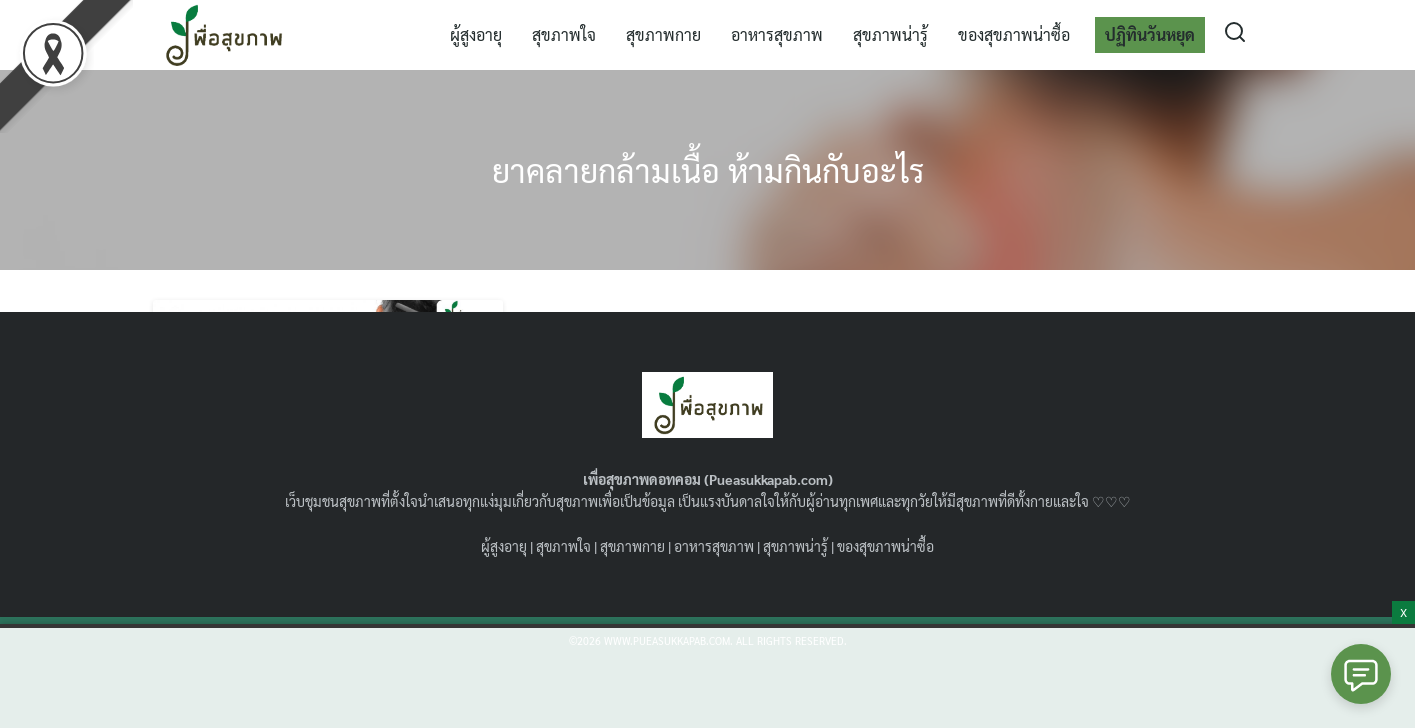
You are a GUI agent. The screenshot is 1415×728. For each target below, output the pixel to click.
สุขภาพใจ (564, 34)
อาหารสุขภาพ (777, 34)
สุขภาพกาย (663, 34)
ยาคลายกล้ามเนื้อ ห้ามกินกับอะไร (708, 169)
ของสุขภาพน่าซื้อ (1014, 34)
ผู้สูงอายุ (476, 34)
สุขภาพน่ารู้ (890, 34)
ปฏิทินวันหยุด (1150, 34)
